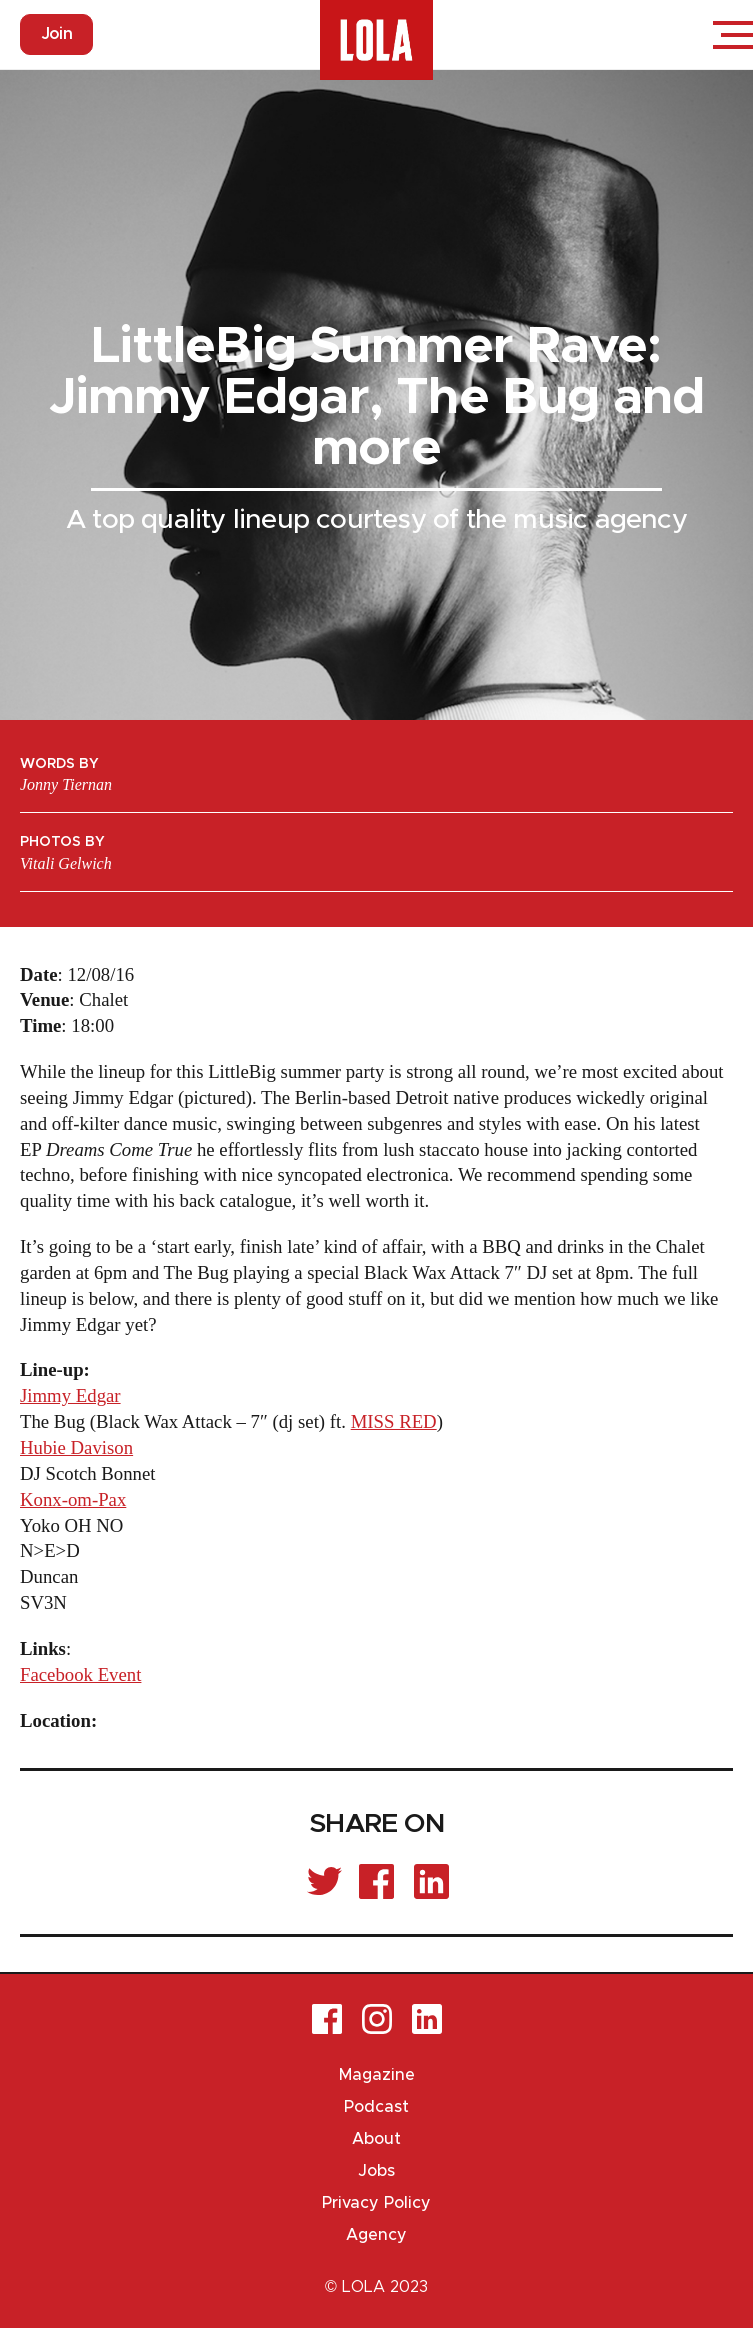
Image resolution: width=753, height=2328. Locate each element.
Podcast (376, 2107)
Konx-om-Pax (73, 1499)
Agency (376, 2235)
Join (56, 34)
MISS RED (394, 1421)
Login (673, 35)
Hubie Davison (76, 1447)
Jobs (376, 2171)
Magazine (377, 2075)
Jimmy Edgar (70, 1395)
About (376, 2139)
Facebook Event (80, 1674)
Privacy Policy (376, 2203)
